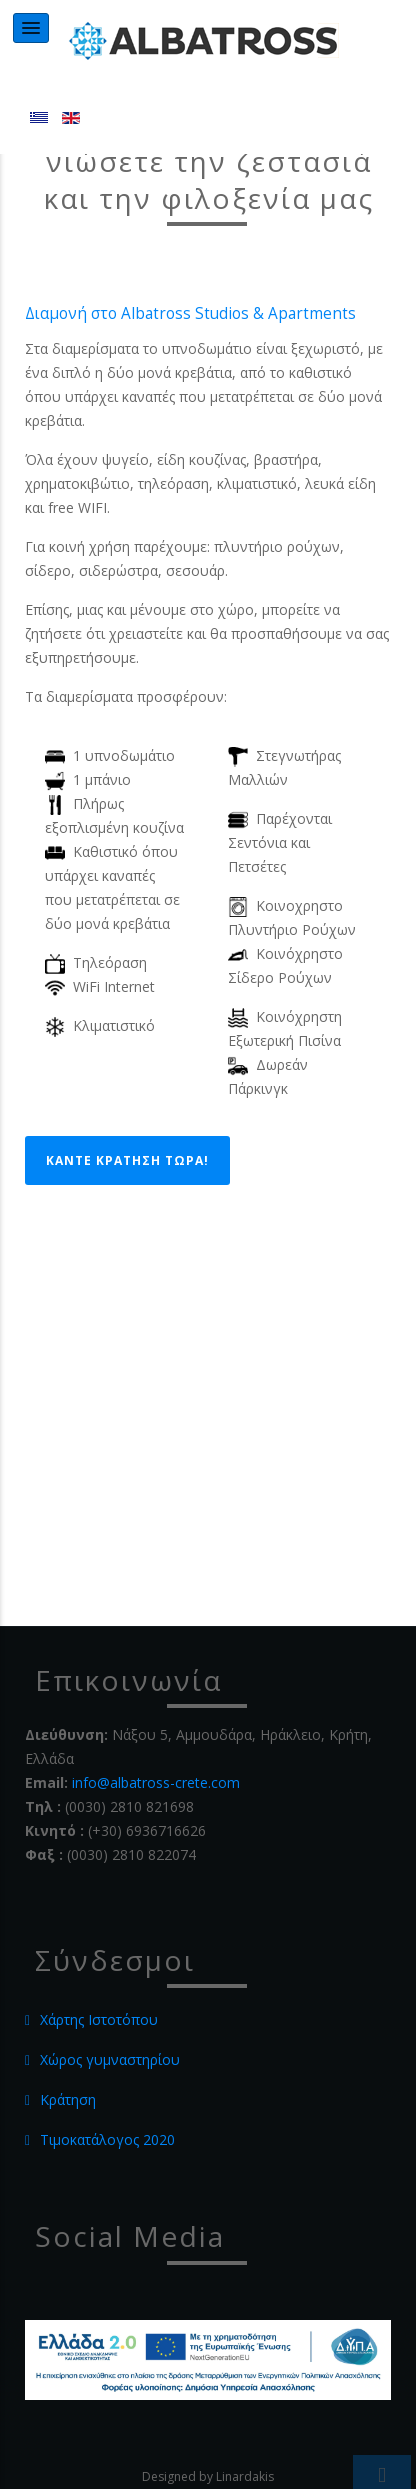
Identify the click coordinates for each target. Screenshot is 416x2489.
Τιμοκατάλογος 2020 (107, 2139)
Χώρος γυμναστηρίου (110, 2059)
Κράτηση (68, 2099)
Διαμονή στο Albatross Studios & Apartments (190, 313)
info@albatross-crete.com (156, 1782)
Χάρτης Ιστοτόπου (99, 2019)
